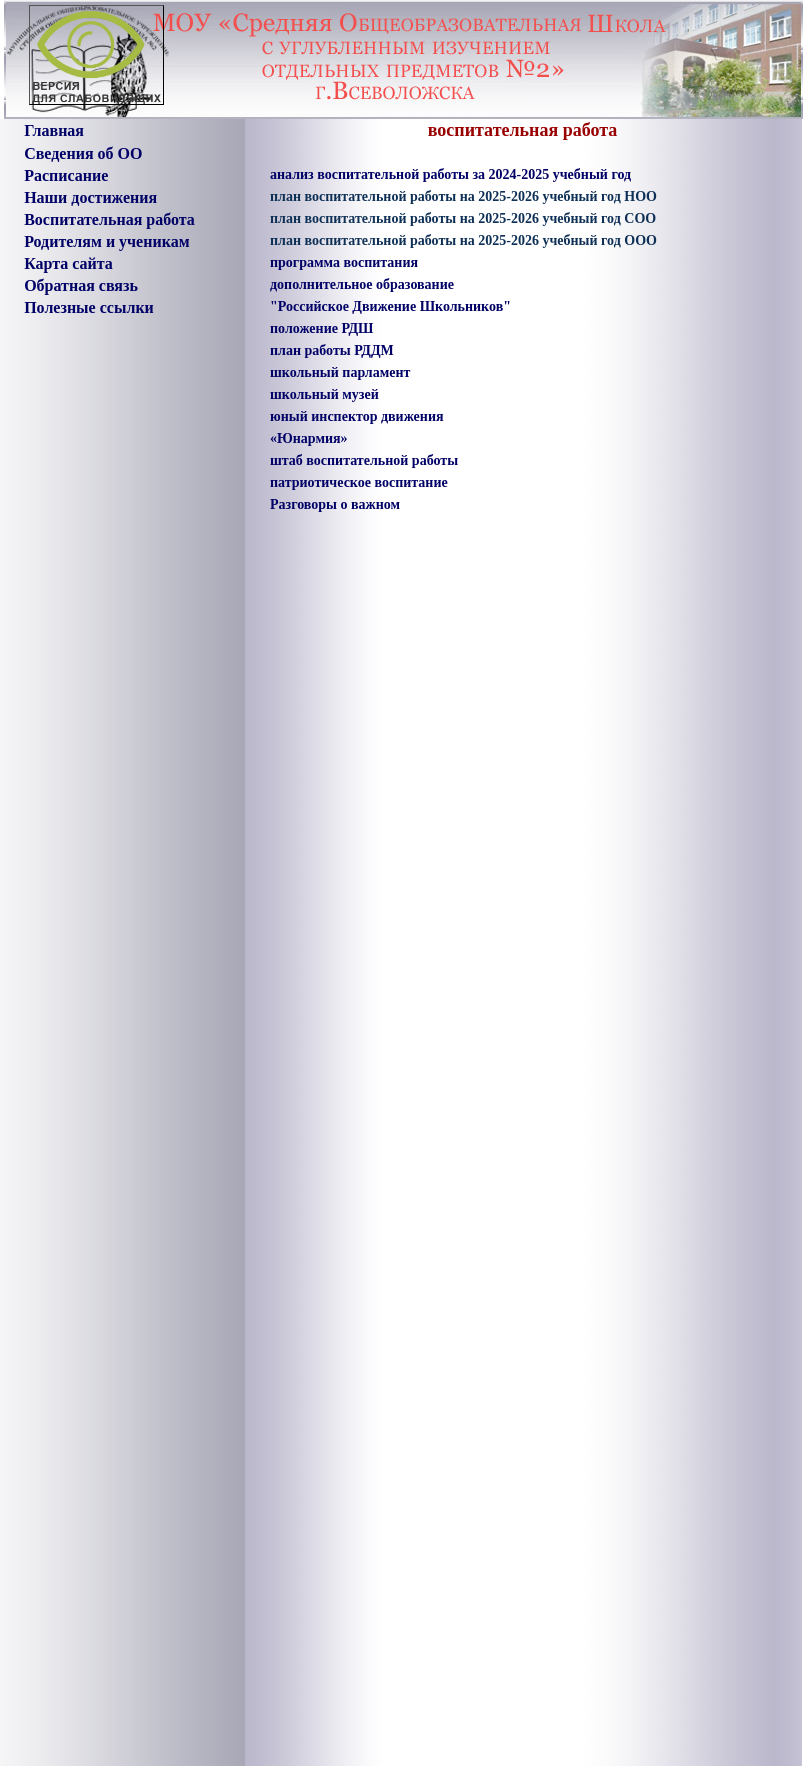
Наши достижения (90, 197)
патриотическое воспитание (359, 482)
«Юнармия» (309, 438)
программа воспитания (344, 262)
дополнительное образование (362, 284)
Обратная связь (81, 285)
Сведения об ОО (83, 153)
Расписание (66, 175)
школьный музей (324, 394)
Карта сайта (68, 263)
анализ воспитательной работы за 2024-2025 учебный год (450, 174)
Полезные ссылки (89, 307)
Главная (54, 130)
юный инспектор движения (357, 416)
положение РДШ (321, 328)
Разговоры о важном (335, 504)
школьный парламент (340, 372)
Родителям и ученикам (106, 241)
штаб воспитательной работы (364, 460)
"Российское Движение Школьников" (390, 306)
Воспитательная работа (109, 219)
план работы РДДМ (332, 350)
